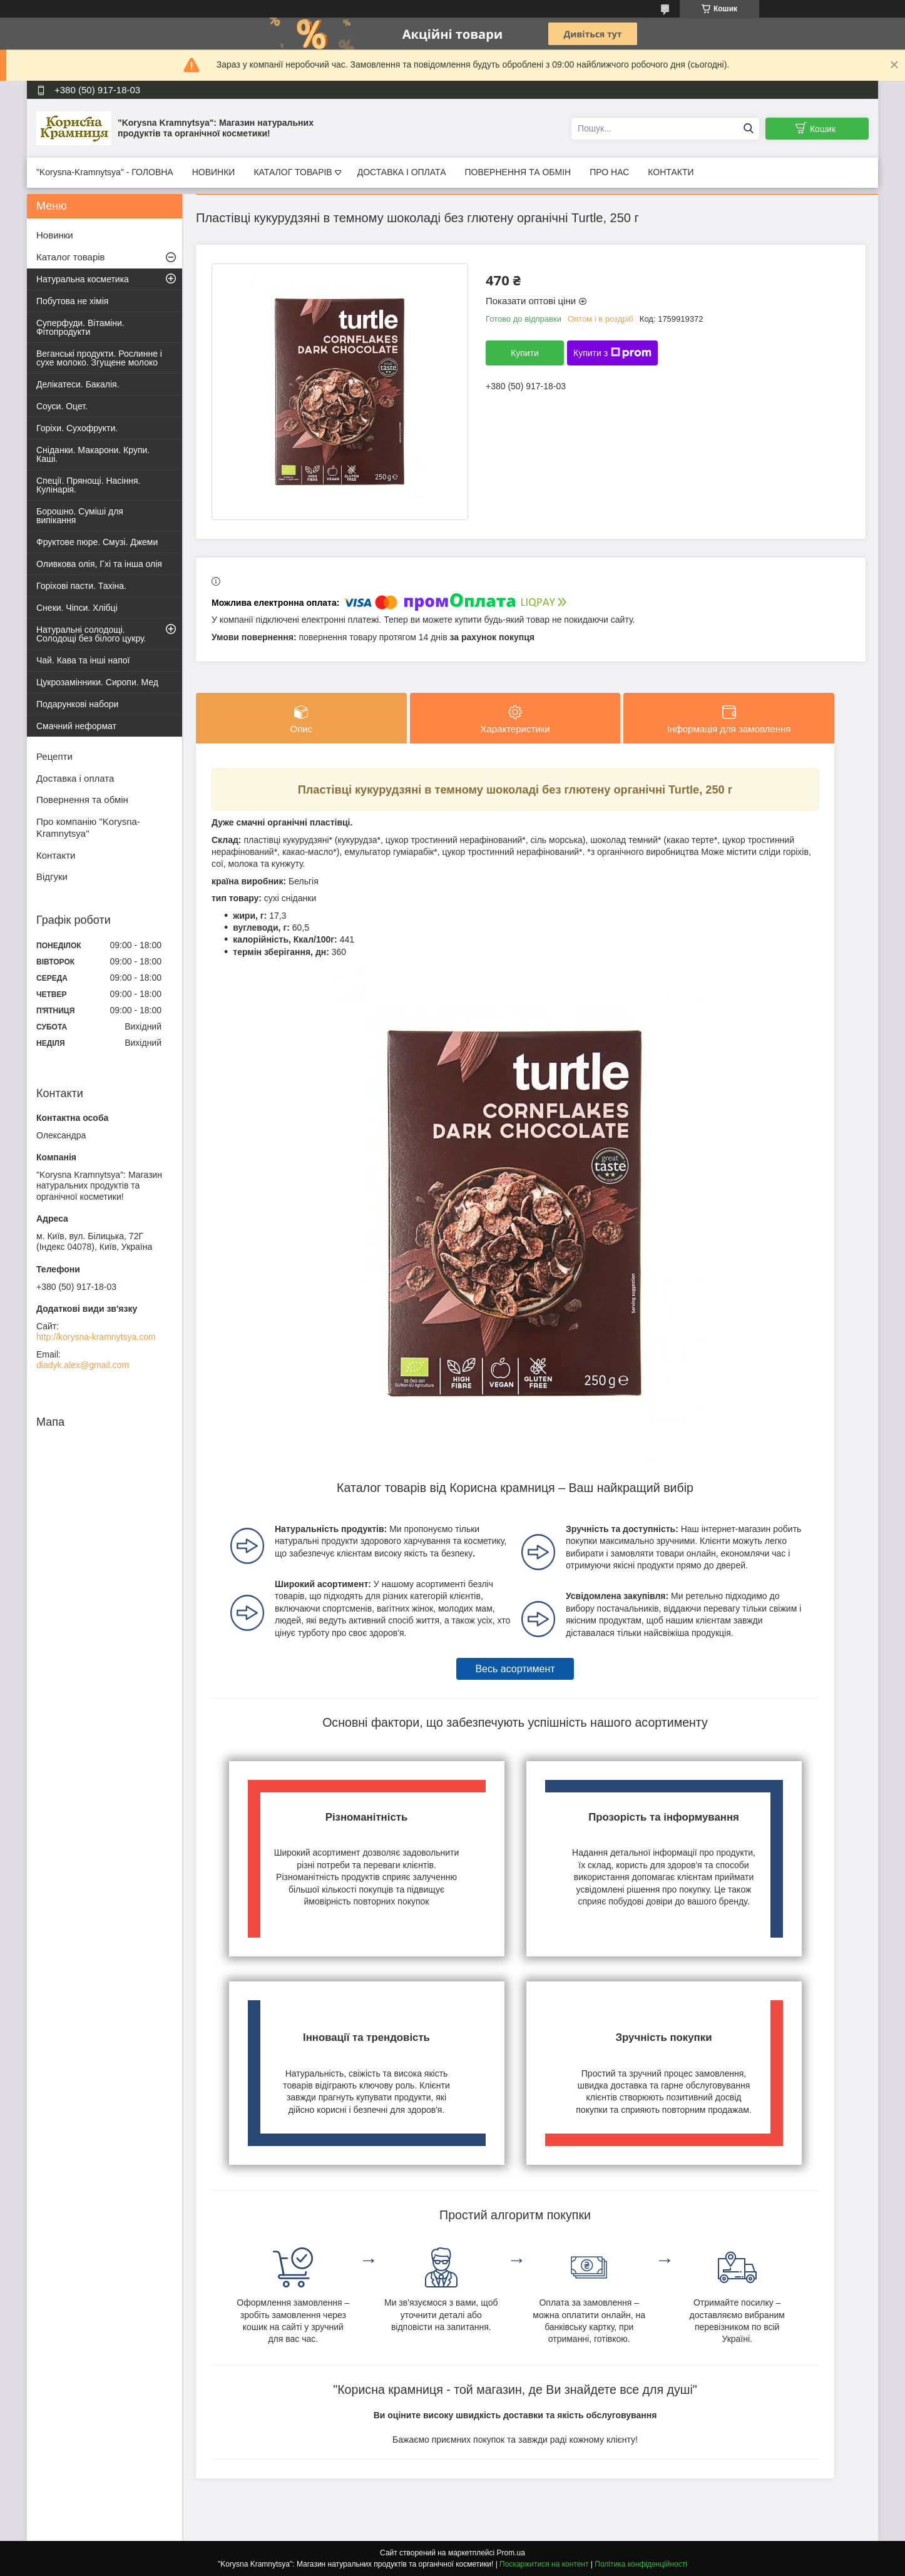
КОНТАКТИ (670, 172)
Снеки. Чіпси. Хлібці (77, 608)
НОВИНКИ (213, 172)
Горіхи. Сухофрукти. (77, 428)
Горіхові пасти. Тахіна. (81, 586)
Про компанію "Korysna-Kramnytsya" (88, 827)
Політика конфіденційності (641, 2564)
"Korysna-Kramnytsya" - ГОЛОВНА (104, 172)
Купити (525, 353)
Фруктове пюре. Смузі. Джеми (97, 542)
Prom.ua (511, 2552)
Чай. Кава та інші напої (83, 660)
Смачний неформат (76, 726)
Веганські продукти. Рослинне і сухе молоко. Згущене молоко (99, 358)
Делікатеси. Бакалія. (78, 384)
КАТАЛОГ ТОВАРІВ (292, 172)
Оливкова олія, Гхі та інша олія (99, 564)
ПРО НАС (609, 172)
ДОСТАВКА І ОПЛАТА (401, 172)
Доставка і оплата (75, 778)
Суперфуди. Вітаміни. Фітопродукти (80, 327)
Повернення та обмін (82, 799)
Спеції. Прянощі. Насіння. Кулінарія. (88, 485)
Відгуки (52, 876)
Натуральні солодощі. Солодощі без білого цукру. (91, 634)
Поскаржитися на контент (543, 2564)
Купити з (612, 353)
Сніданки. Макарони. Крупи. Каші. (93, 454)
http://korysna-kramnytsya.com (96, 1337)
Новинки (54, 235)
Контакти (55, 855)
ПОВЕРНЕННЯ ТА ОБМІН (517, 172)
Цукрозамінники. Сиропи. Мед (97, 682)
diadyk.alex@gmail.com (82, 1365)
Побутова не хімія (72, 301)
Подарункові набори (77, 704)
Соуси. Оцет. (62, 406)
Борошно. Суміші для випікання (79, 515)
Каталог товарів (70, 257)
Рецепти (54, 756)
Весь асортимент (515, 1669)
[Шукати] (748, 129)
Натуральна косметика (82, 279)
